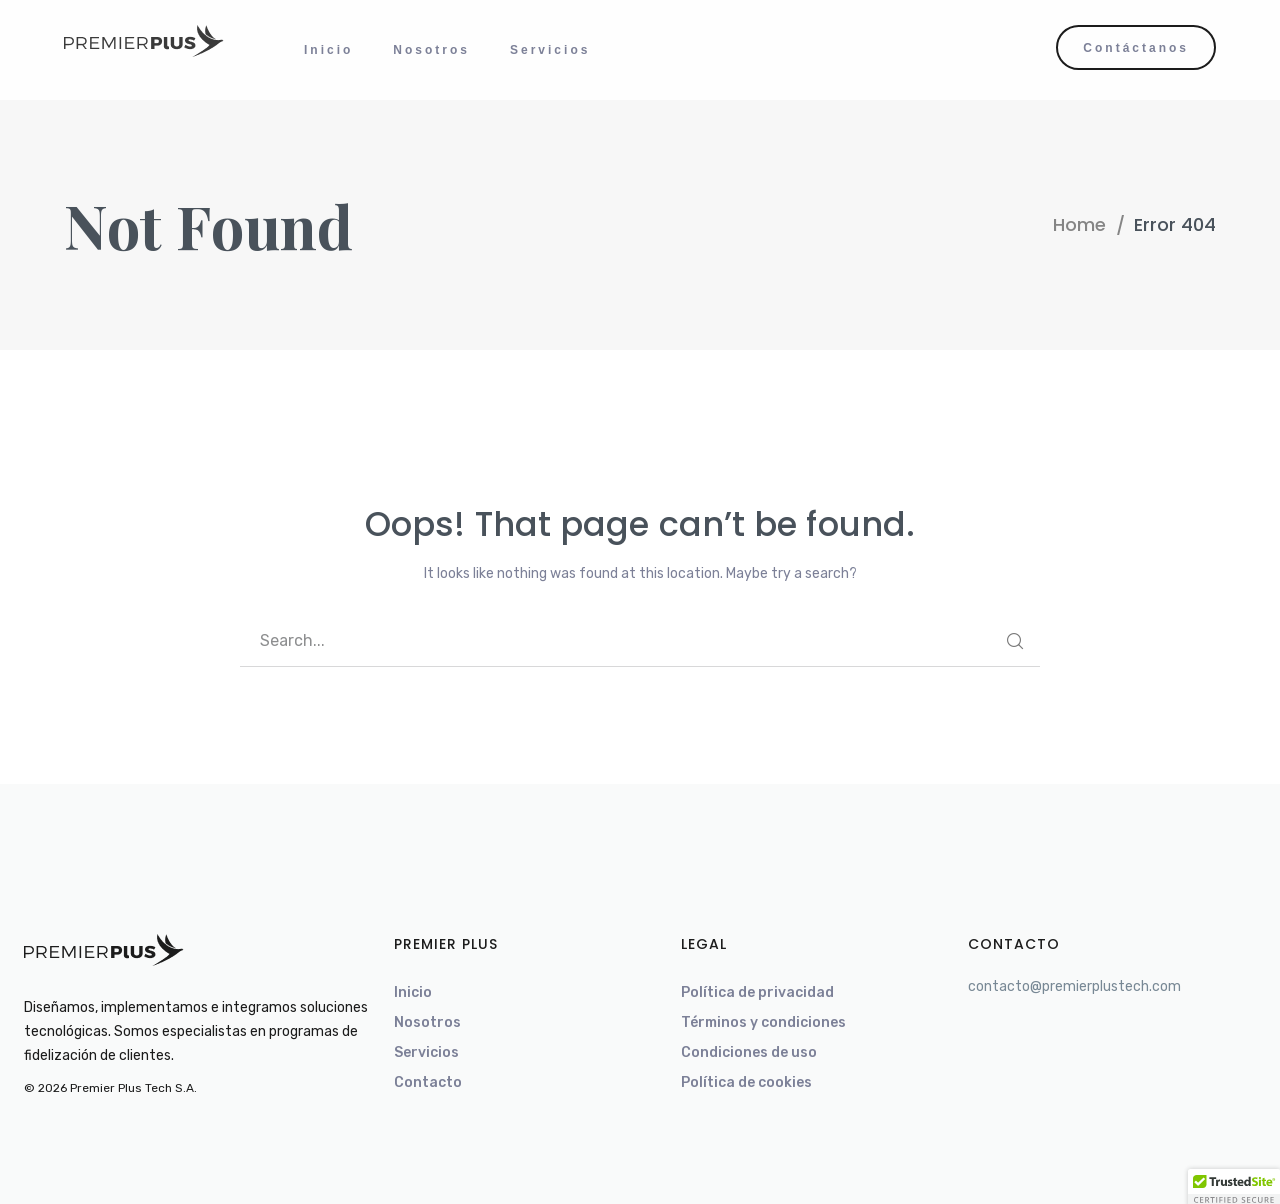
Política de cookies (746, 1082)
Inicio (413, 992)
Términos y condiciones (763, 1022)
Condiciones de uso (749, 1052)
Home (1079, 224)
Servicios (426, 1052)
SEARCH (1015, 641)
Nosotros (427, 1022)
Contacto (428, 1082)
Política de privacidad (757, 992)
